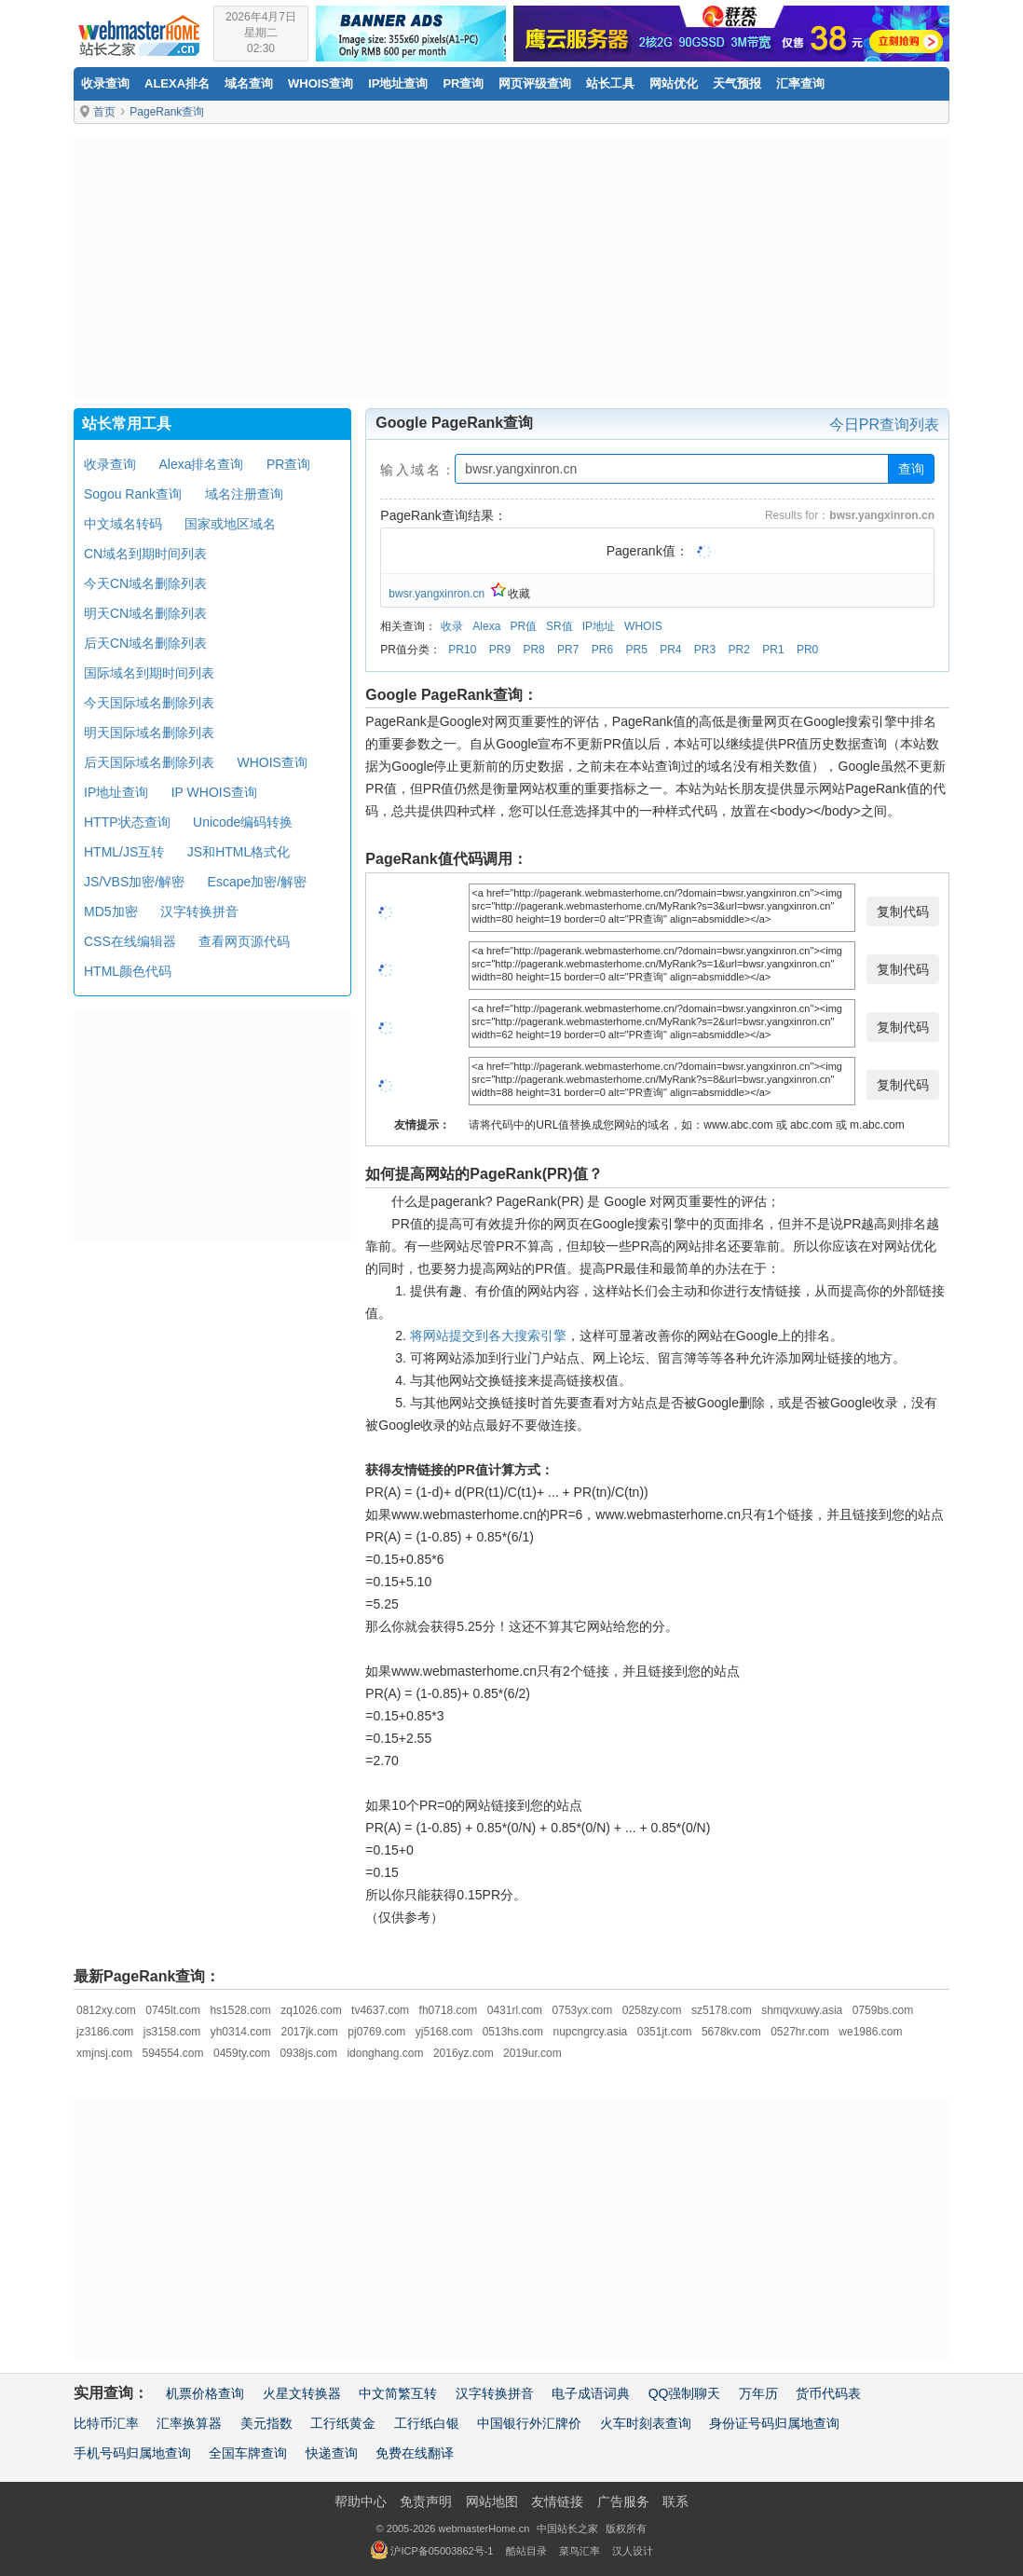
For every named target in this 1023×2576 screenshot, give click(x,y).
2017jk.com (308, 2031)
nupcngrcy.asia (589, 2031)
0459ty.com (241, 2053)
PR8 (533, 649)
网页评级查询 (534, 83)
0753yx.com (582, 2010)
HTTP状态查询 (127, 822)
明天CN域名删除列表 (145, 613)
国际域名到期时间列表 (149, 672)
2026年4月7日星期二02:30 (260, 32)
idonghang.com (385, 2053)
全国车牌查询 (248, 2453)
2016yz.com (463, 2053)
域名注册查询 (244, 493)
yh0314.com (241, 2031)
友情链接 (557, 2501)
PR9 (500, 649)
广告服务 (623, 2501)
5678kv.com (731, 2031)
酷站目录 (526, 2550)
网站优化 (673, 83)
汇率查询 (800, 83)
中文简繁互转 (398, 2393)
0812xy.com (106, 2010)
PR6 (602, 649)
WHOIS (643, 626)
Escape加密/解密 (257, 881)
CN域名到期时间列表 (145, 553)
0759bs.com (882, 2010)
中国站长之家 (567, 2528)
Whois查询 (320, 83)
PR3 (705, 649)
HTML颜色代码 (127, 971)
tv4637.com (380, 2010)
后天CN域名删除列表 (145, 643)
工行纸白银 (426, 2423)
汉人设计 (632, 2550)
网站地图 (492, 2501)
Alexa (486, 626)
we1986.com (870, 2031)
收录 (452, 626)
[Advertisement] (511, 266)
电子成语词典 (591, 2393)
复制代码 (903, 911)
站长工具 (610, 83)
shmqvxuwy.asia (801, 2010)
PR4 (670, 649)
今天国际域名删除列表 (149, 702)
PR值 (523, 626)
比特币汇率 (106, 2423)
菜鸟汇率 (579, 2550)
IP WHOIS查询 (214, 792)
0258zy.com (652, 2010)
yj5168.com (444, 2031)
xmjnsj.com (104, 2053)
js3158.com (171, 2031)
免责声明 (426, 2501)
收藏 (510, 593)
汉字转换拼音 (199, 911)
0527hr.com (800, 2031)
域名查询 (249, 83)
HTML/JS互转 (124, 851)
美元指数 (266, 2423)
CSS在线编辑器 (130, 941)
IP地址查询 (398, 83)
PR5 (636, 649)
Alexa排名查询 (200, 464)
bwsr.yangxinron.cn (436, 593)
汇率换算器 (189, 2423)
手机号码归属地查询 (132, 2453)
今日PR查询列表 (884, 424)
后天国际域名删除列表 (149, 762)
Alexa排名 (177, 83)
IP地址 (598, 626)
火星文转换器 (302, 2393)
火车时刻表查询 (645, 2423)
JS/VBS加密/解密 (134, 881)
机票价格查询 (205, 2393)
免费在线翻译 (414, 2453)
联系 (675, 2501)
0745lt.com (172, 2010)
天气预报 (737, 83)
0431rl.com (514, 2010)
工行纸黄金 (342, 2423)
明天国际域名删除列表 (149, 732)
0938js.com (308, 2053)
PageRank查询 (167, 111)
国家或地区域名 (230, 523)
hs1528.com (240, 2010)
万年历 (758, 2393)
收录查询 (105, 83)
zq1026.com (310, 2010)
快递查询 (332, 2453)
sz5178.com (721, 2010)
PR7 (568, 649)
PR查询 (463, 83)
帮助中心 (360, 2501)
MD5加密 (111, 911)
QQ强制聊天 (684, 2393)
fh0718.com (448, 2010)
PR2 (739, 649)
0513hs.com (513, 2031)
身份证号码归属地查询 (774, 2423)
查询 (911, 468)
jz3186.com (104, 2031)
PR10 (462, 649)
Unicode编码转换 (243, 822)
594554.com (172, 2053)
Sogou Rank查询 (133, 493)
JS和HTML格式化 (238, 851)
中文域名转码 (123, 523)
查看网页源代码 (244, 941)
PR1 (773, 649)
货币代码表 (828, 2393)
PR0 (807, 649)
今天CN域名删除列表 (145, 583)
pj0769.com (376, 2031)
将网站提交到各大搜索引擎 (488, 1335)
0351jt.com (664, 2031)
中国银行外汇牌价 (529, 2423)
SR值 (559, 626)
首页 (104, 111)
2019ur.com (532, 2053)
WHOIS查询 (272, 762)
